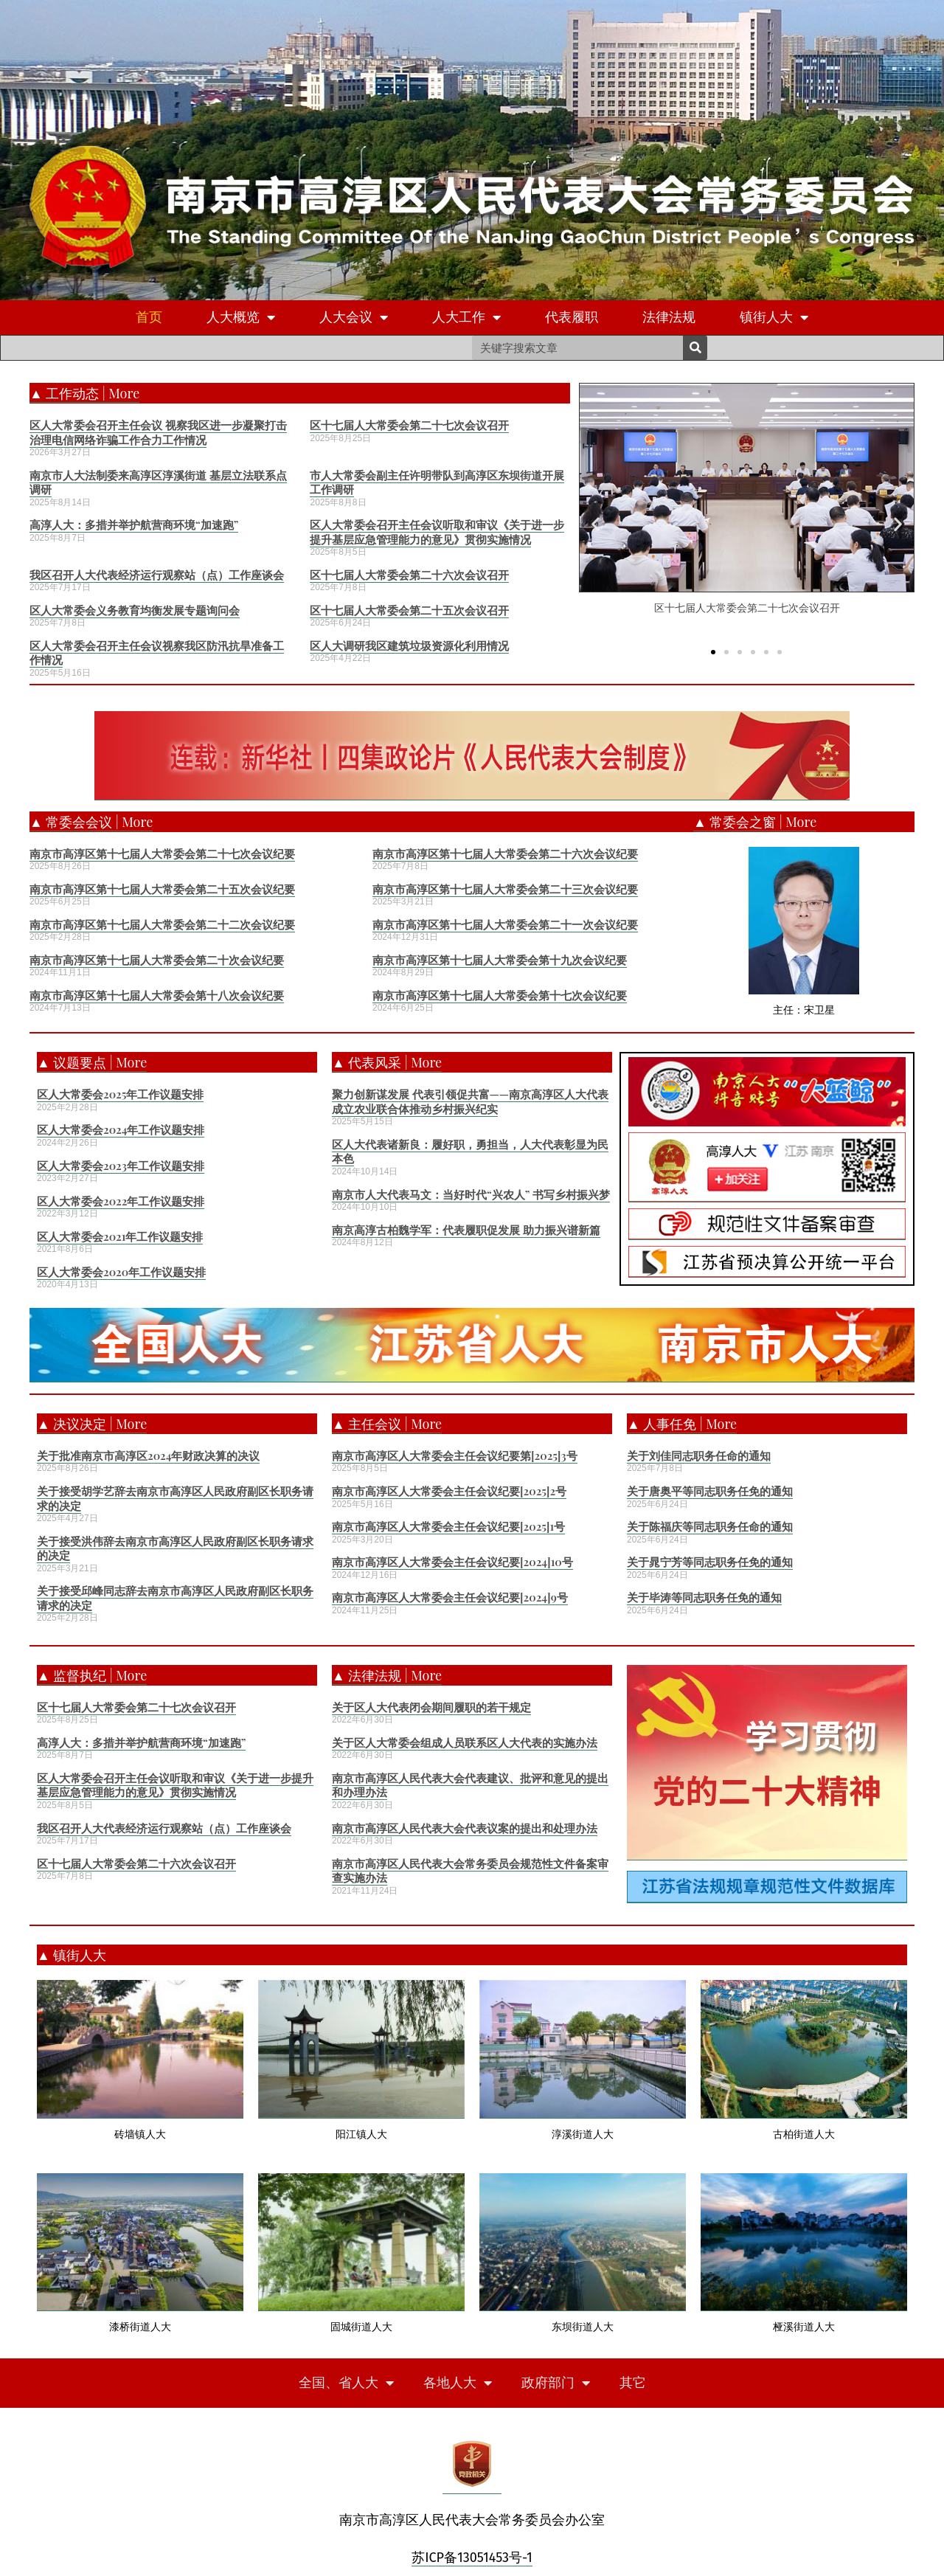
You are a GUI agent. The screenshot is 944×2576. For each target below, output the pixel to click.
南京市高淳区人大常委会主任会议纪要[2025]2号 (449, 1490)
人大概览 (240, 317)
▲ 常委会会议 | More (91, 822)
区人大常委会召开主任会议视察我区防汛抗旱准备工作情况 (157, 653)
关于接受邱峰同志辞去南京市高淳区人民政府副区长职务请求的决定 (175, 1598)
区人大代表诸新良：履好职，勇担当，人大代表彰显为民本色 (470, 1151)
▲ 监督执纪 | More (92, 1675)
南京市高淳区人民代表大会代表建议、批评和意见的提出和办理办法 (470, 1785)
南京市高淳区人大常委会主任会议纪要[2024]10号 (452, 1561)
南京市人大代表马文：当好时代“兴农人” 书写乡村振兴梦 (471, 1194)
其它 (633, 2383)
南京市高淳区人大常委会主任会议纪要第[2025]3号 (454, 1455)
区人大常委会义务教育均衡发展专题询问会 (135, 610)
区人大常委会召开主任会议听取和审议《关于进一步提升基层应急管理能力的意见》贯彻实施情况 (437, 532)
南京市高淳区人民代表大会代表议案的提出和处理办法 (464, 1828)
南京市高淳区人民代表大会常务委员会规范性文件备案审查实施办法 (470, 1871)
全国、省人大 (346, 2383)
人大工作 (466, 317)
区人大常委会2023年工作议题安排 (120, 1165)
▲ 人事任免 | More (682, 1424)
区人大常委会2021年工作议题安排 (120, 1236)
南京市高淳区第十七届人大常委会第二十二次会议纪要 (162, 924)
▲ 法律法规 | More (387, 1675)
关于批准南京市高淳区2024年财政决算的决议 (148, 1455)
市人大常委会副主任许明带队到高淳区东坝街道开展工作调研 (437, 482)
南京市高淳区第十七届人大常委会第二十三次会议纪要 (505, 889)
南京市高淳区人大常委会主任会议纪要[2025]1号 (448, 1526)
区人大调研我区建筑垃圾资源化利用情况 (409, 645)
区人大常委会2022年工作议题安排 (120, 1201)
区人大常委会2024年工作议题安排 (120, 1129)
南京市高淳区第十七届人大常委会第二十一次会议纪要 (505, 924)
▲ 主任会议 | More (387, 1424)
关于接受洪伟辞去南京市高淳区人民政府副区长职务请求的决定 (175, 1548)
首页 (149, 317)
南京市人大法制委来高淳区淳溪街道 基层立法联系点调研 (158, 482)
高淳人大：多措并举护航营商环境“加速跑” (134, 524)
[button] (713, 651)
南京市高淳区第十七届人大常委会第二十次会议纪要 (157, 959)
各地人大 (457, 2383)
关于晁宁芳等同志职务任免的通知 (710, 1561)
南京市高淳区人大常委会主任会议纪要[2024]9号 (450, 1597)
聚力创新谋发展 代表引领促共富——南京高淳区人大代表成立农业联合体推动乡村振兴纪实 (470, 1101)
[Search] (695, 348)
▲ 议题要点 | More (92, 1062)
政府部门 (555, 2383)
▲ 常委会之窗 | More (754, 822)
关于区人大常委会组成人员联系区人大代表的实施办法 (464, 1742)
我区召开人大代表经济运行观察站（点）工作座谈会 (157, 574)
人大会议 (353, 317)
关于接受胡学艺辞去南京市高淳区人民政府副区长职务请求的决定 (175, 1498)
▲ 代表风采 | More (387, 1062)
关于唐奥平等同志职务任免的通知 (710, 1490)
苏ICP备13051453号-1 (472, 2557)
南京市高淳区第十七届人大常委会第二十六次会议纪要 (505, 853)
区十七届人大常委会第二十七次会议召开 (409, 425)
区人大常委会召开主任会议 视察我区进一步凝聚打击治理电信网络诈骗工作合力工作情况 (158, 432)
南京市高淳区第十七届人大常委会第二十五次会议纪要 (162, 889)
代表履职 (571, 317)
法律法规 (668, 317)
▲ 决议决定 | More (92, 1424)
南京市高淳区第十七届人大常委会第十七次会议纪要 (499, 995)
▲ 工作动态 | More (84, 393)
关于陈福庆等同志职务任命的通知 (710, 1526)
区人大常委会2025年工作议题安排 (120, 1094)
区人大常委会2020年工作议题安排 (121, 1271)
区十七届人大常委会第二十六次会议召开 (409, 574)
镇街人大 (774, 317)
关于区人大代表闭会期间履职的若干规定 (431, 1707)
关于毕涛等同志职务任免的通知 (704, 1597)
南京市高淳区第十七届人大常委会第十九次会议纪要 (499, 959)
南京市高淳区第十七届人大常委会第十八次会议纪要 (157, 995)
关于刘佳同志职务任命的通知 (699, 1455)
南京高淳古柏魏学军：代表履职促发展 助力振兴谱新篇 (466, 1229)
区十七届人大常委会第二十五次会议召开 (409, 610)
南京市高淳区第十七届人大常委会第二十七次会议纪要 (162, 853)
